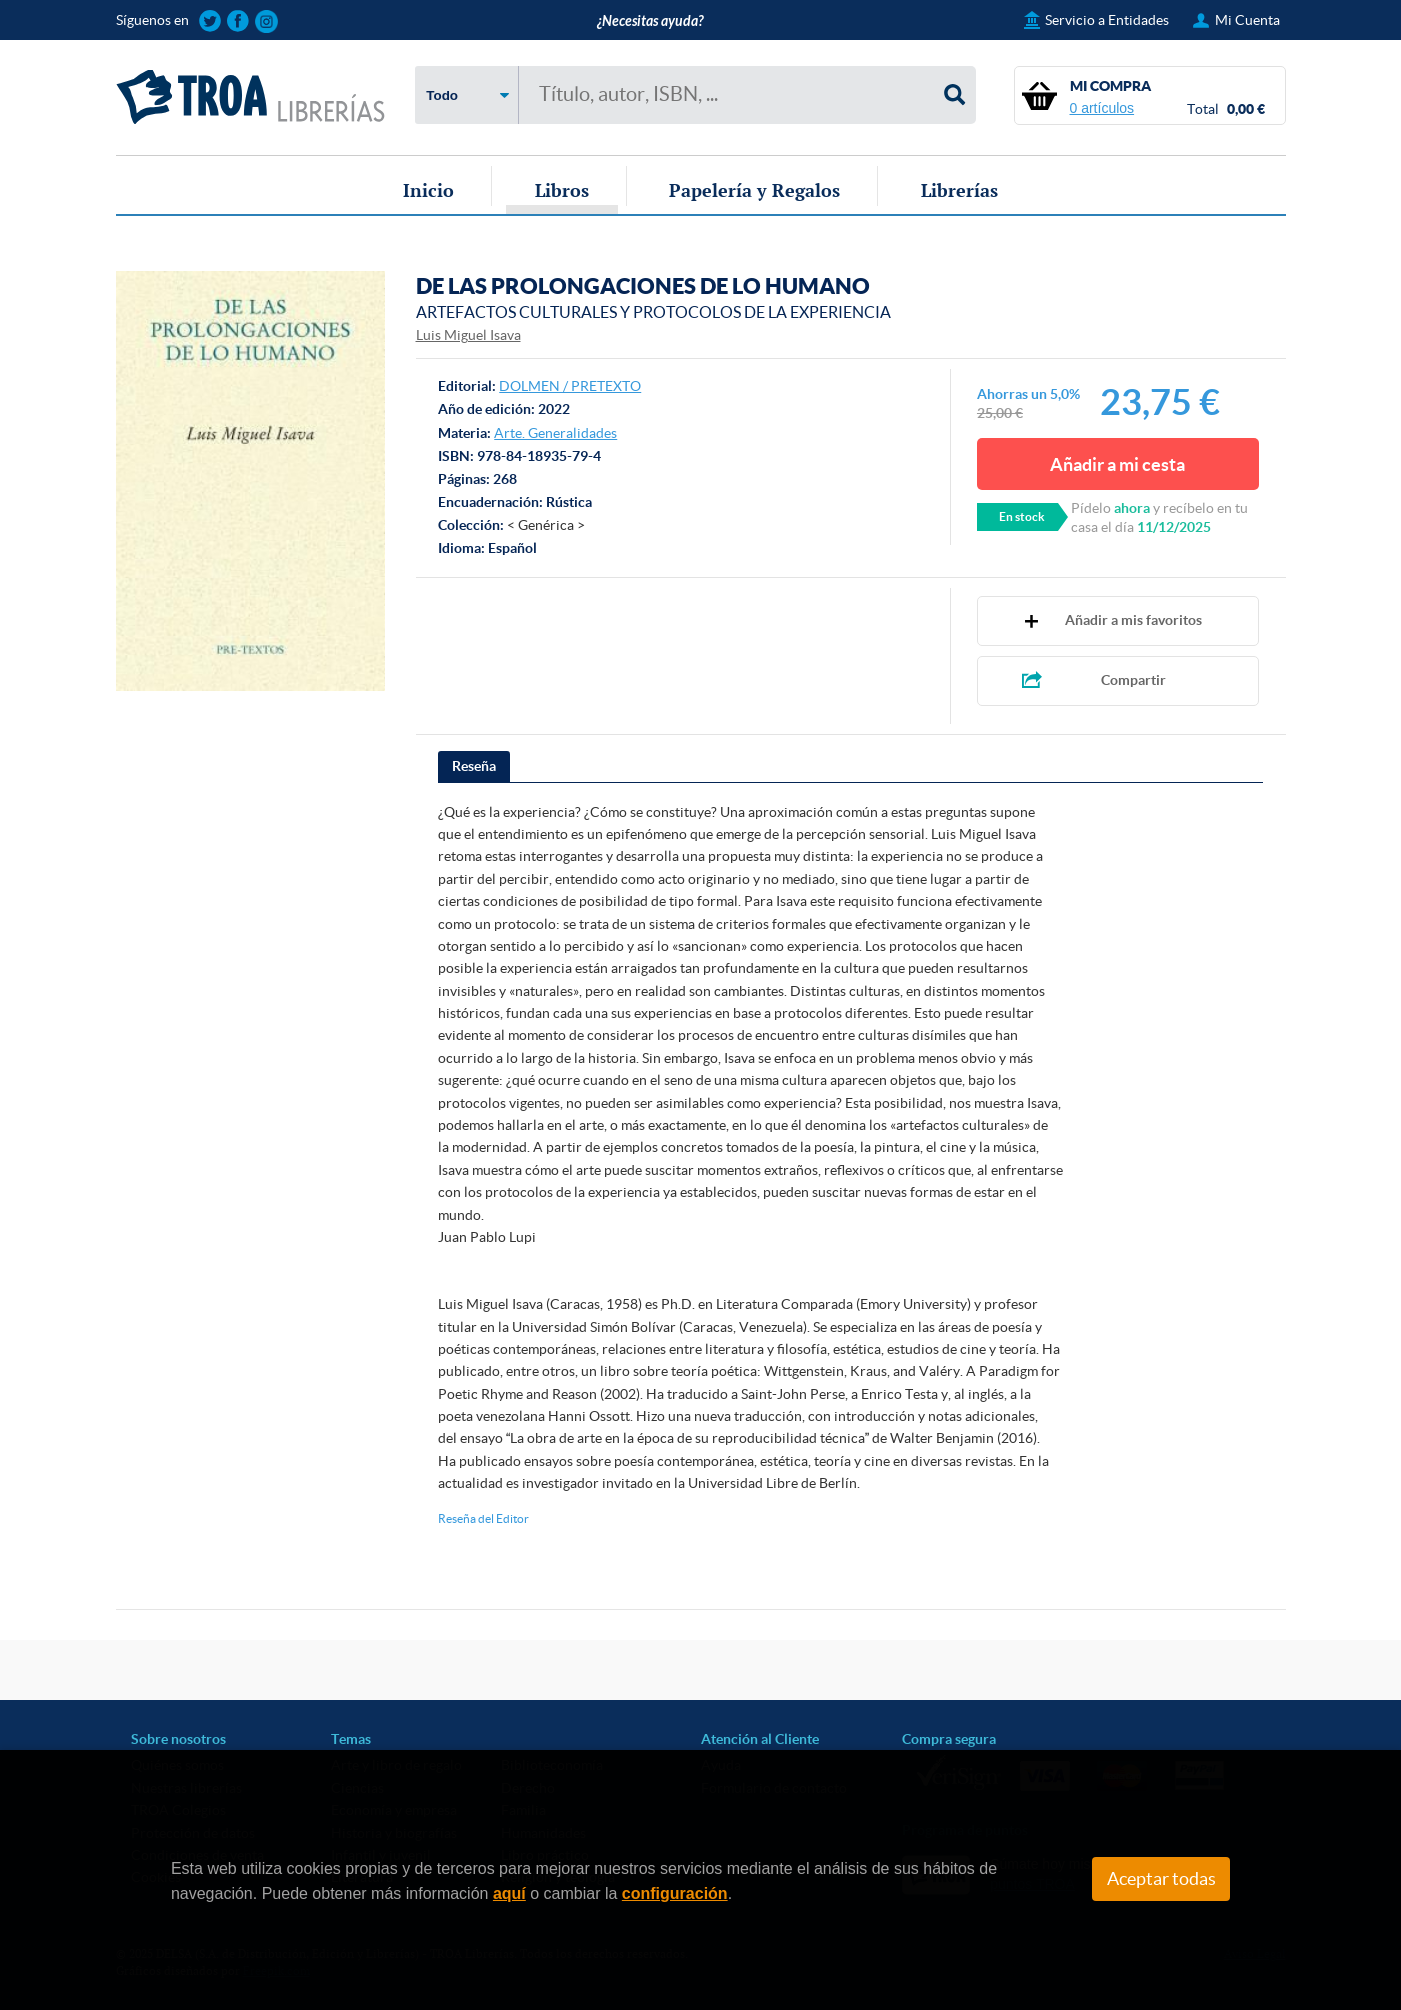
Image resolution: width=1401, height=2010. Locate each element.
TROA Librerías (251, 97)
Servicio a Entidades (1107, 20)
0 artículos (1102, 108)
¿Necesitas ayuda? (650, 21)
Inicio (428, 190)
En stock (1022, 516)
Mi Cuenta (1247, 20)
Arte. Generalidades (555, 433)
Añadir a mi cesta (1117, 464)
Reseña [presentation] (474, 766)
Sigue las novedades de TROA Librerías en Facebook (238, 21)
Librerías (959, 190)
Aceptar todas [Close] (1161, 1879)
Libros (562, 190)
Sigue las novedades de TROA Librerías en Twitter (210, 21)
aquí (509, 1893)
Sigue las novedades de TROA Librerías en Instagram (266, 21)
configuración (675, 1893)
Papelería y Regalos (754, 190)
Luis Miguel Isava (468, 335)
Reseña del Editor (483, 1518)
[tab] (474, 767)
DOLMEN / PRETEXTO (570, 386)
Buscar (955, 95)
